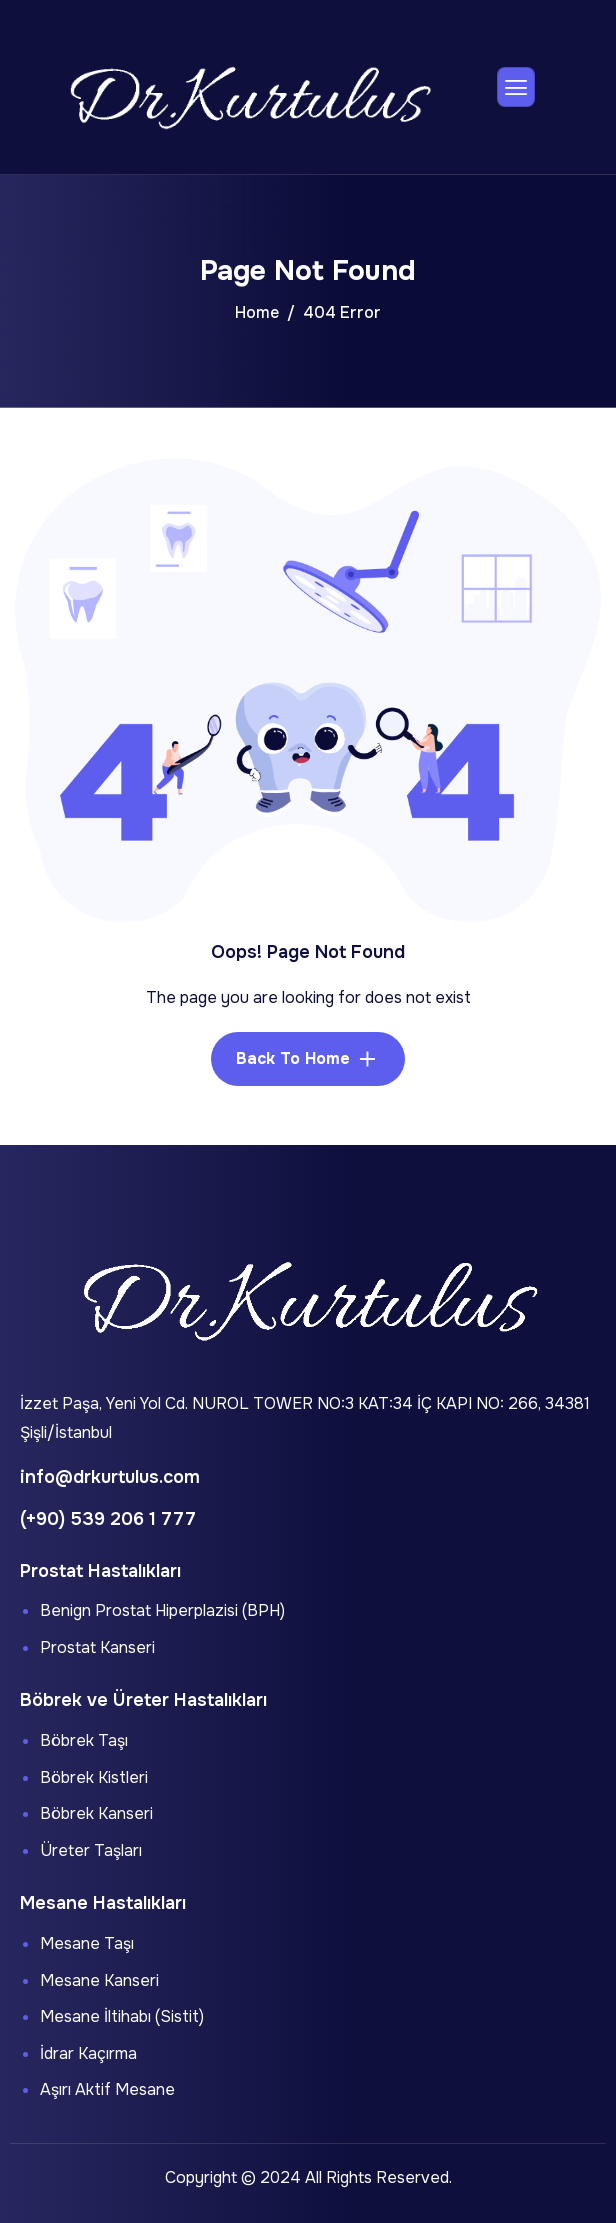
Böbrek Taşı (84, 1740)
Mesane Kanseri (99, 1980)
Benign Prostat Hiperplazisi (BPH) (162, 1610)
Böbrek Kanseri (96, 1813)
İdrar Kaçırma (88, 2053)
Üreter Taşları (91, 1850)
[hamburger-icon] (516, 87)
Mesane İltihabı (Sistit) (122, 2016)
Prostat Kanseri (97, 1647)
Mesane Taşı (87, 1943)
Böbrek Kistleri (94, 1777)
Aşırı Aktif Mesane (107, 2089)
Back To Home (293, 1058)
